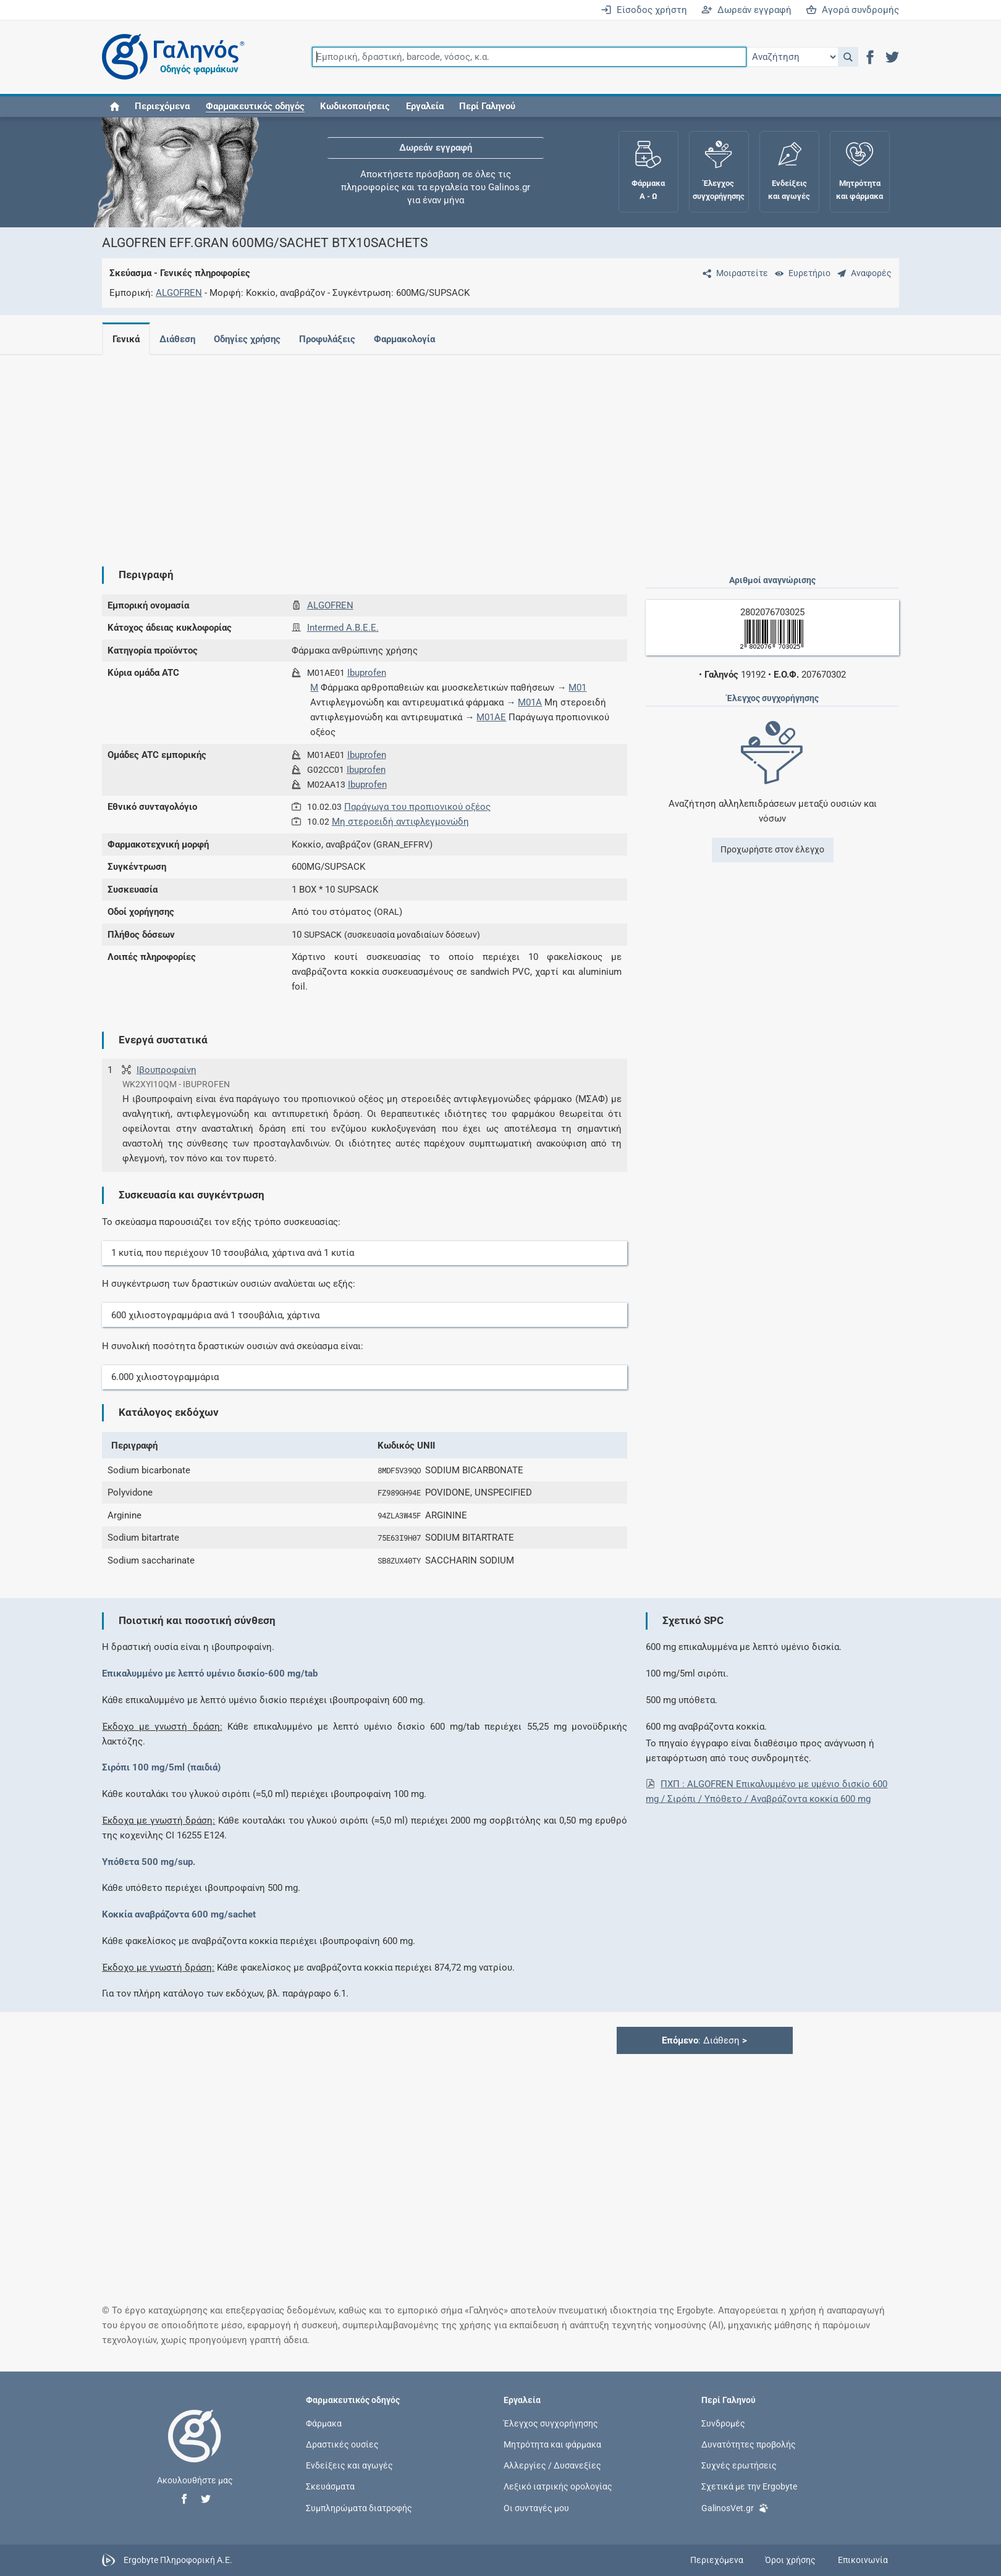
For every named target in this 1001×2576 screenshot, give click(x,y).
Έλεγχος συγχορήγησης (551, 2423)
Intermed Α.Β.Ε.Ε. (343, 627)
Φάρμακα (324, 2423)
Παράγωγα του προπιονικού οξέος (417, 806)
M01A (530, 702)
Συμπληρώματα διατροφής (359, 2507)
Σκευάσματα (330, 2486)
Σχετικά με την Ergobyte (749, 2486)
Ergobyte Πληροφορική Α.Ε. (178, 2559)
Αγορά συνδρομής (852, 9)
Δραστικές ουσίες (342, 2444)
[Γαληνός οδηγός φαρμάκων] (170, 57)
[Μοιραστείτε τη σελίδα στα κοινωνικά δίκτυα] (733, 273)
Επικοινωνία (863, 2560)
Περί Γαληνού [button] (487, 106)
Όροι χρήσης (790, 2560)
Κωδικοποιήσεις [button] (355, 106)
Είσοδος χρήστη (644, 9)
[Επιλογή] (792, 57)
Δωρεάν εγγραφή (746, 9)
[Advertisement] (463, 450)
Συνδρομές (723, 2423)
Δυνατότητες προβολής (748, 2444)
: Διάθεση (704, 2040)
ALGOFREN (179, 292)
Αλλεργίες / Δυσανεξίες (552, 2465)
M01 (577, 687)
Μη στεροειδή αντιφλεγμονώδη (400, 821)
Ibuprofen (366, 672)
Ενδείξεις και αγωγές (349, 2465)
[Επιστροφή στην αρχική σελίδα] (194, 2449)
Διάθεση (180, 339)
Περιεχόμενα (162, 106)
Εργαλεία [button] (425, 106)
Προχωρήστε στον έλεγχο (772, 849)
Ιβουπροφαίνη (166, 1069)
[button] (848, 57)
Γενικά (126, 339)
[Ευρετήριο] (800, 273)
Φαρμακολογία (414, 339)
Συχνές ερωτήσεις (739, 2465)
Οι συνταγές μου (536, 2507)
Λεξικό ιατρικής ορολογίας (558, 2486)
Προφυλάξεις (334, 339)
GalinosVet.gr (735, 2507)
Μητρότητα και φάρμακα (552, 2444)
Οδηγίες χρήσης (252, 339)
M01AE (491, 717)
